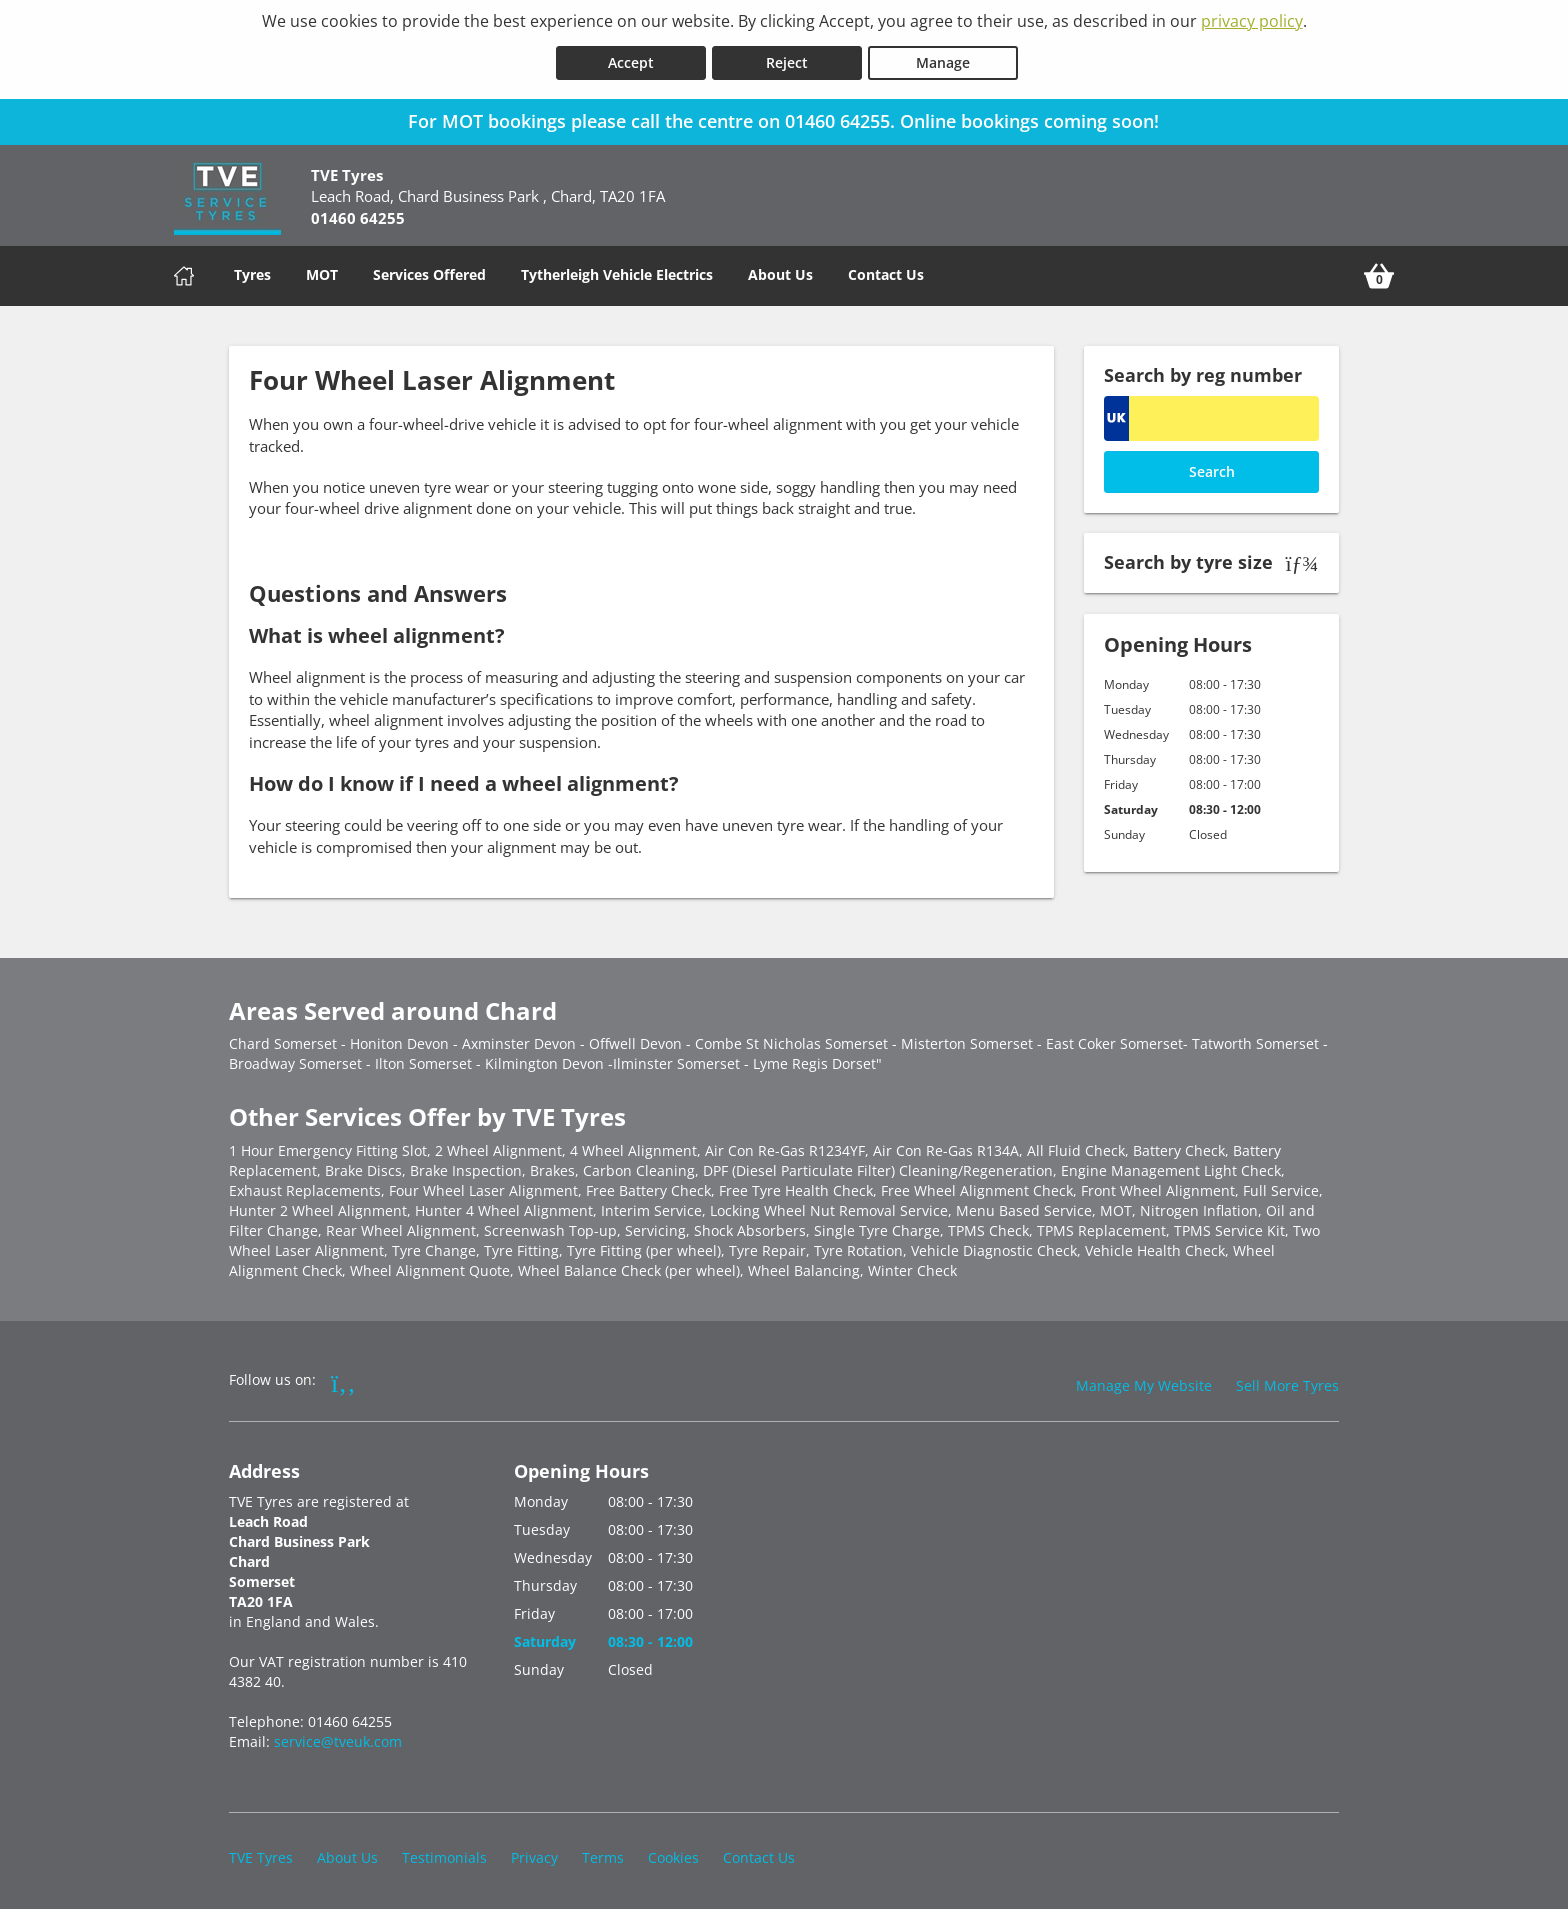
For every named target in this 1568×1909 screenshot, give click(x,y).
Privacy (534, 1853)
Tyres (252, 270)
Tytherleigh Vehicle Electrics (617, 270)
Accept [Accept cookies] (631, 58)
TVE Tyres (261, 1853)
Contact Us (886, 270)
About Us (780, 270)
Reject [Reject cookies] (787, 58)
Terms (603, 1853)
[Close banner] (1544, 114)
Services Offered (429, 270)
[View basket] (1379, 272)
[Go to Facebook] (343, 1378)
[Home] (184, 272)
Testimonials (444, 1853)
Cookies (673, 1853)
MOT (322, 270)
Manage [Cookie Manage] (943, 58)
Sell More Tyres (1287, 1381)
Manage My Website (1144, 1381)
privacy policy (1252, 21)
